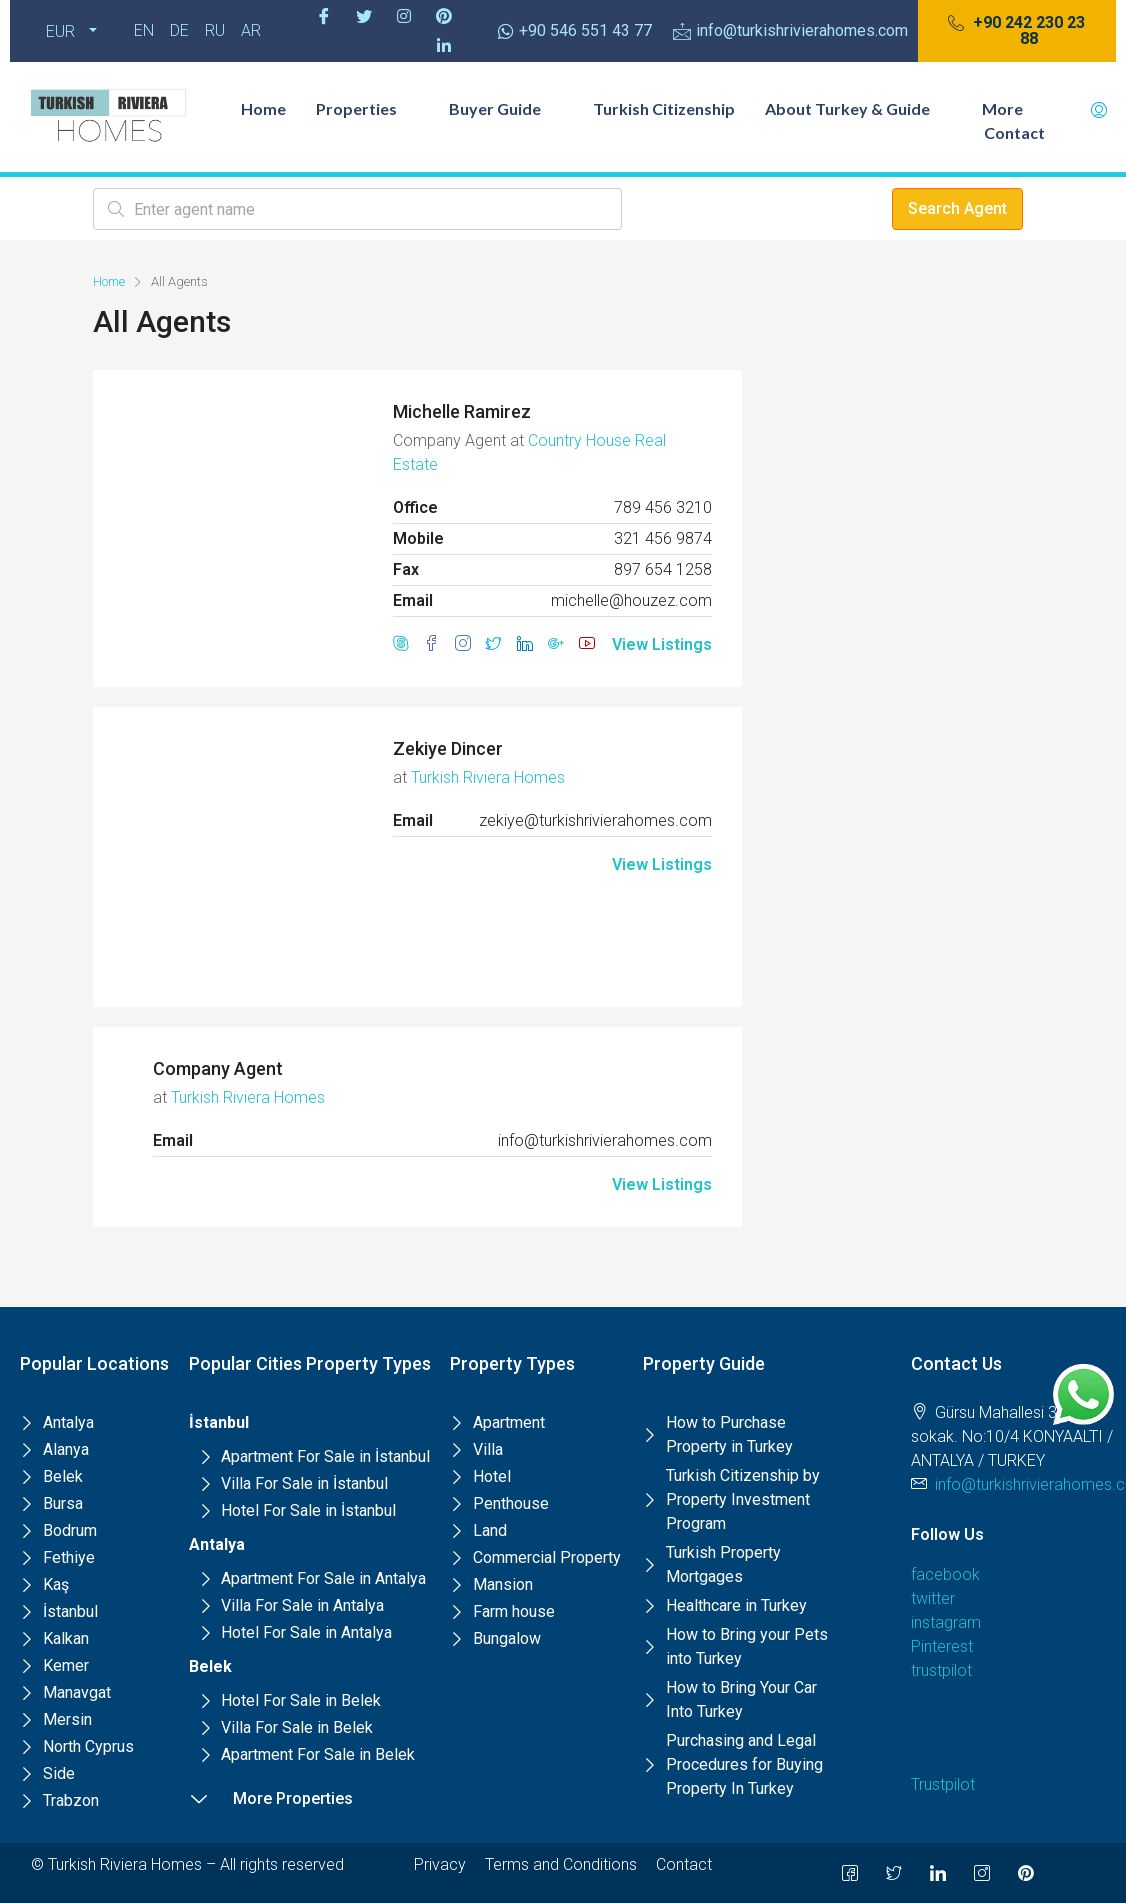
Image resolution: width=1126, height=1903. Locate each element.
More (1013, 108)
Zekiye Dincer (448, 748)
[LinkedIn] (938, 1873)
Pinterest (942, 1646)
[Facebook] (324, 16)
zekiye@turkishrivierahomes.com (595, 820)
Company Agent (218, 1068)
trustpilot (941, 1670)
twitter (933, 1598)
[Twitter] (364, 16)
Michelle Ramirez (462, 411)
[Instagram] (404, 16)
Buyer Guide (506, 108)
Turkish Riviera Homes (488, 777)
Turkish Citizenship (664, 108)
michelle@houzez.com (631, 600)
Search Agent (957, 208)
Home (263, 108)
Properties (367, 108)
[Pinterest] (444, 16)
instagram (946, 1622)
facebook (945, 1574)
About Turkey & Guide (858, 108)
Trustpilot (943, 1784)
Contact (1014, 132)
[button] (1017, 31)
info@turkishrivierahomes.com (605, 1140)
